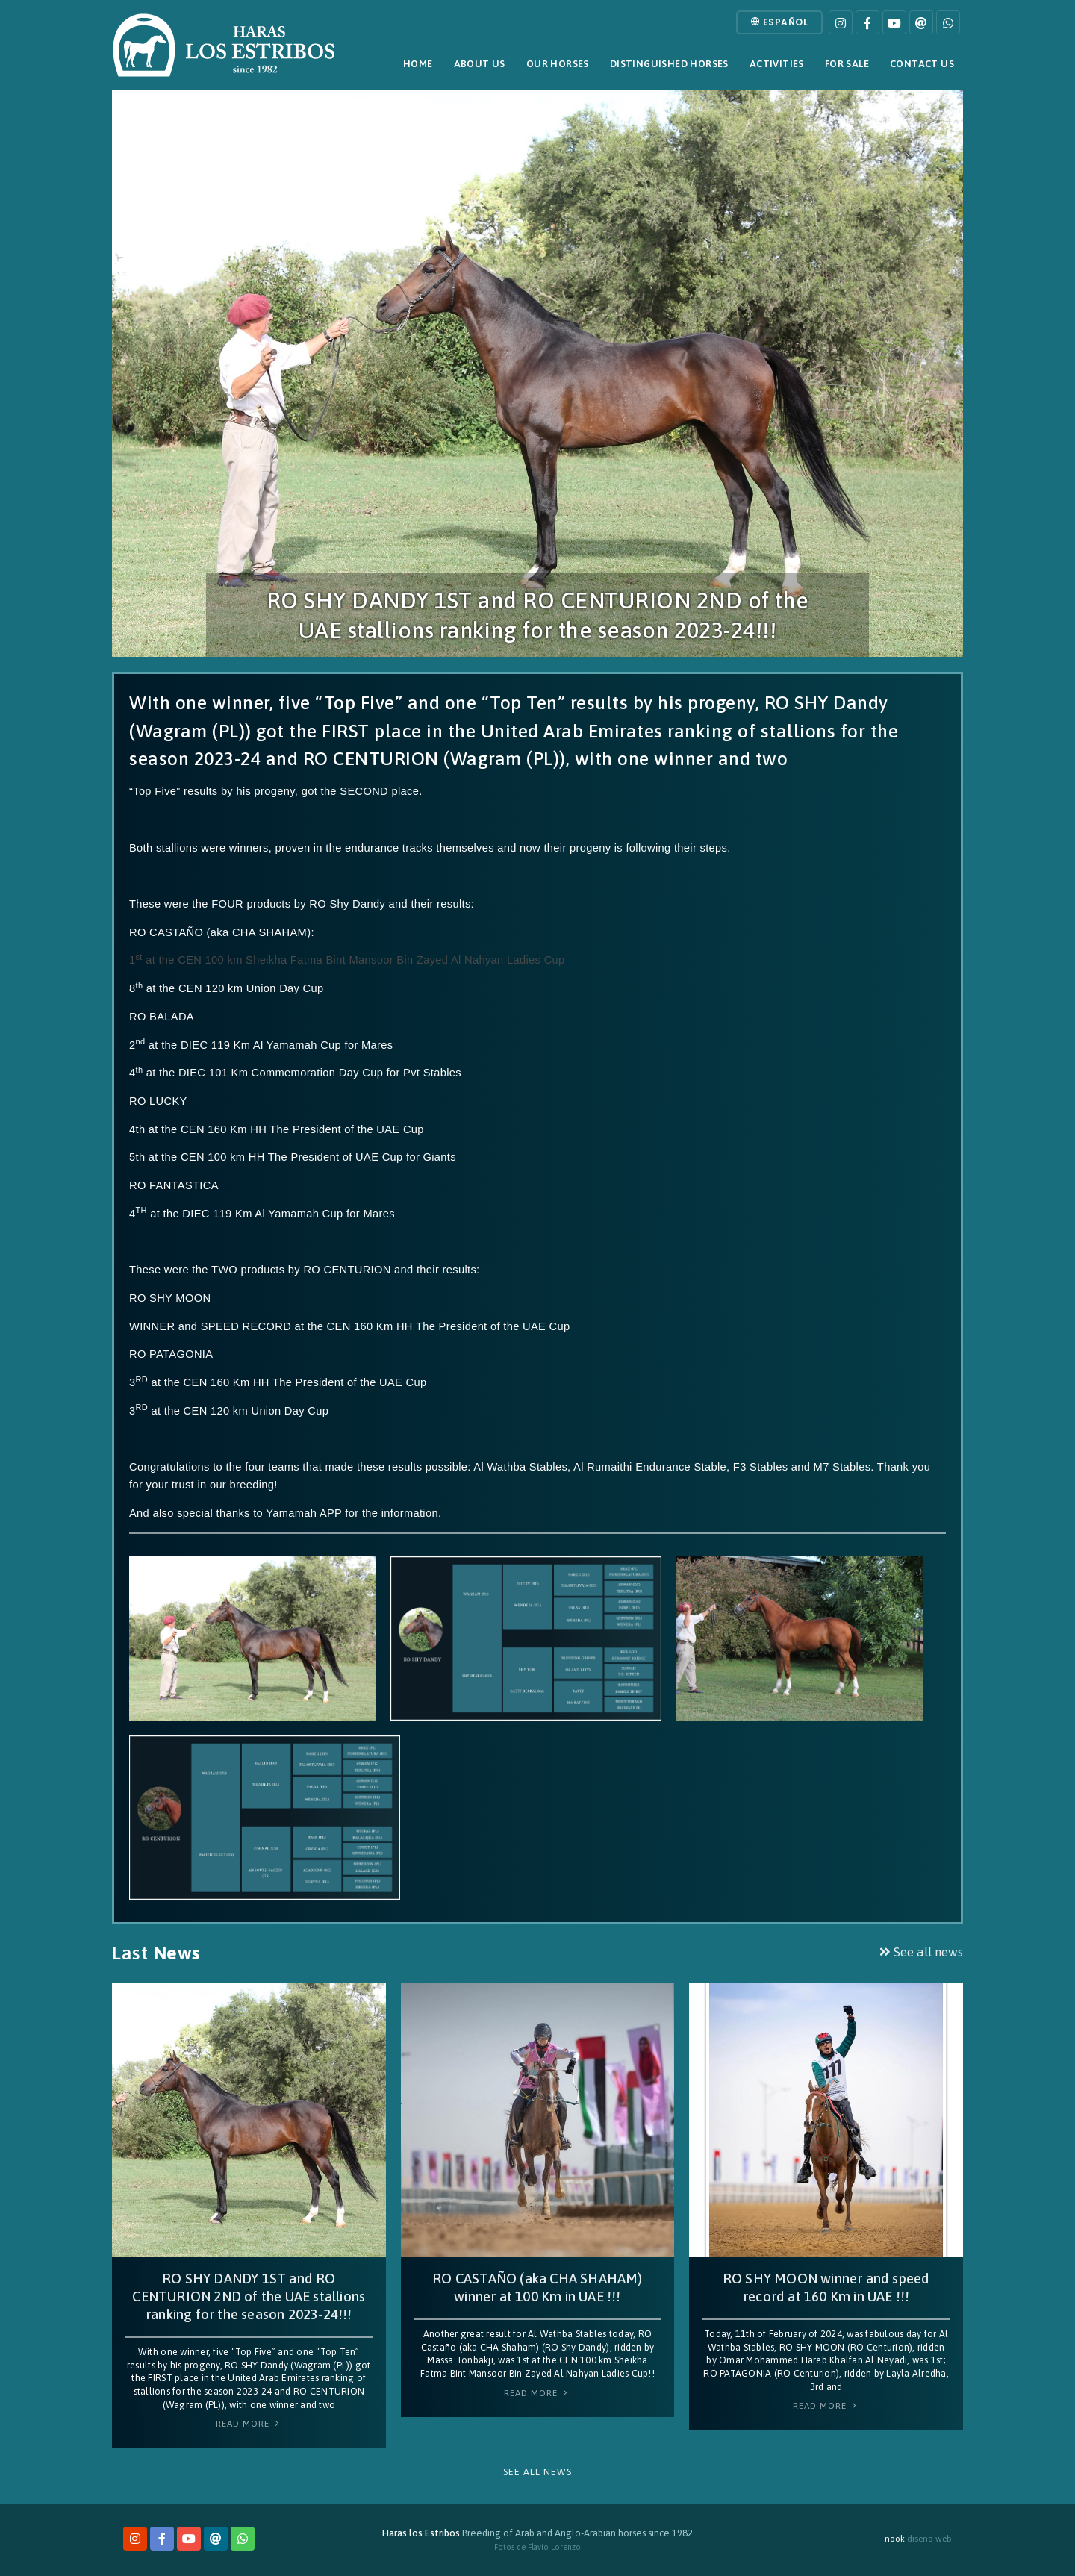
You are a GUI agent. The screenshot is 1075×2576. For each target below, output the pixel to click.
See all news (921, 1952)
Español (779, 22)
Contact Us (922, 63)
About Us (479, 63)
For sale (847, 63)
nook (895, 2538)
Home (418, 63)
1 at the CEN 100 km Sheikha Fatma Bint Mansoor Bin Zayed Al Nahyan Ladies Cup (347, 960)
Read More (249, 2423)
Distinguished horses (669, 63)
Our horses (557, 63)
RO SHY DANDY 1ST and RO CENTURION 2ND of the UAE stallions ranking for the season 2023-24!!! (248, 2296)
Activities (777, 63)
